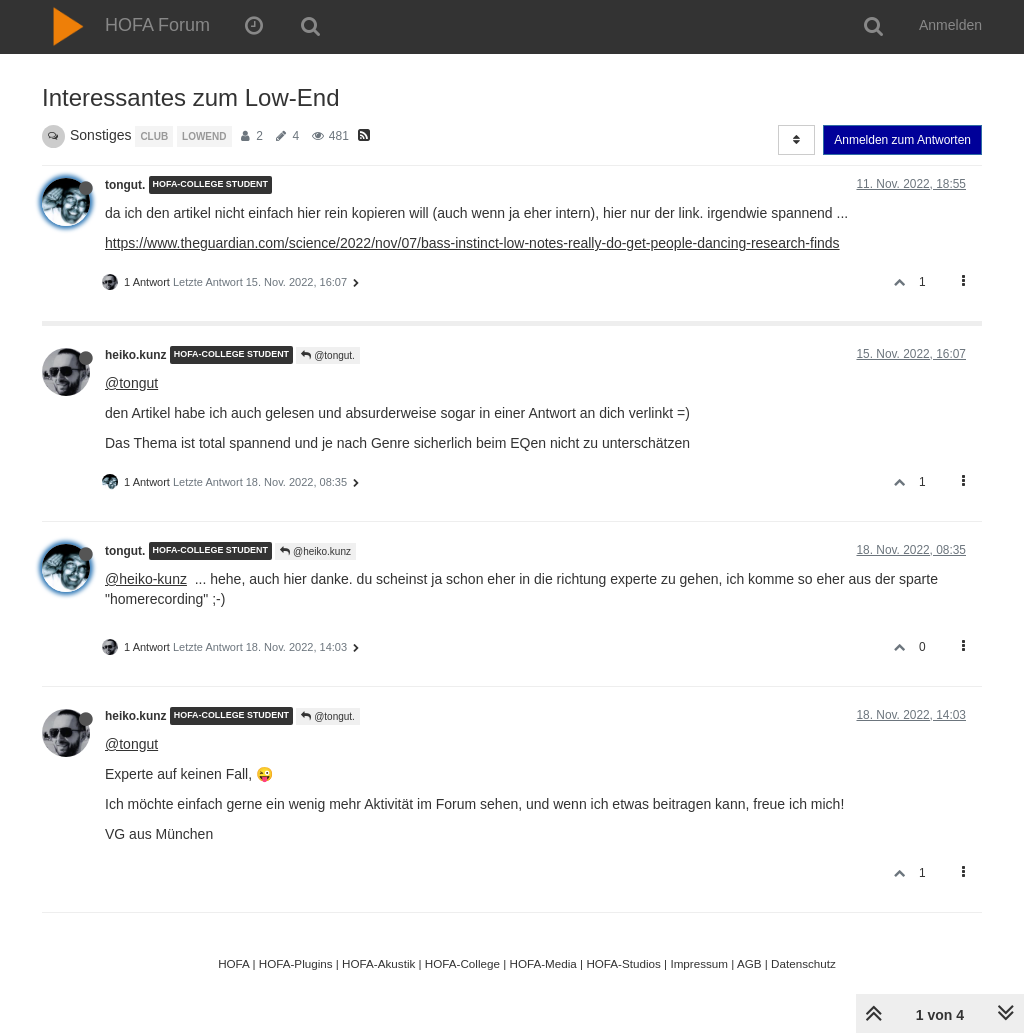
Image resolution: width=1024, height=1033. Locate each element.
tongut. (125, 185)
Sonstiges (100, 135)
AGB (749, 963)
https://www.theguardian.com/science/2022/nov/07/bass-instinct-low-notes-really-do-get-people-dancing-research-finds (472, 243)
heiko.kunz (135, 355)
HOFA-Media (542, 963)
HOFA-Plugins (296, 963)
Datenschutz (803, 963)
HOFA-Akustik (378, 963)
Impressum (699, 963)
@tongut (131, 383)
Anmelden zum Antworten (902, 140)
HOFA (233, 963)
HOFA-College (462, 963)
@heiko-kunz (146, 579)
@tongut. (328, 355)
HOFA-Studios (623, 963)
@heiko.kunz (315, 551)
